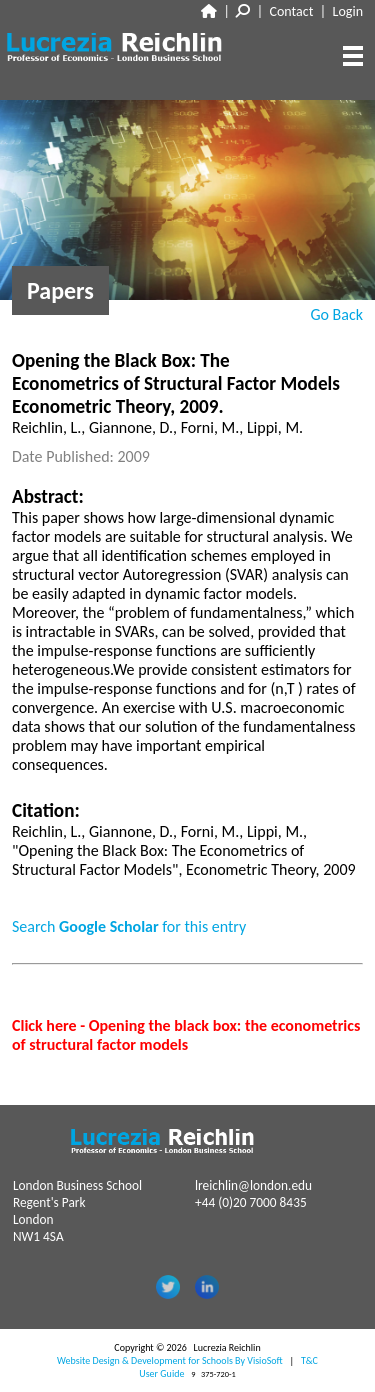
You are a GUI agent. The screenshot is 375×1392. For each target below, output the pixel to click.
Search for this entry (129, 926)
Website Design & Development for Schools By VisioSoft (170, 1360)
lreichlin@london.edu (253, 1185)
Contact (292, 11)
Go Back (336, 314)
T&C (309, 1360)
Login (348, 11)
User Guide (161, 1373)
